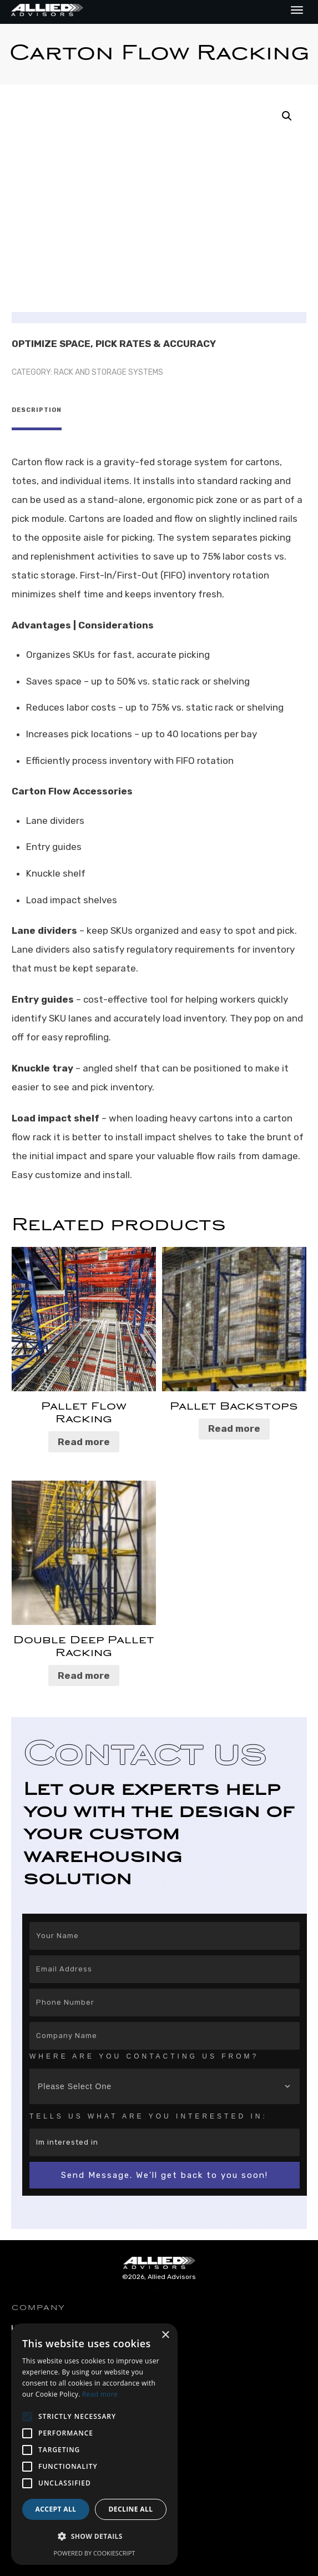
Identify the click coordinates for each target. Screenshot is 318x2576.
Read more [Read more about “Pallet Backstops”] (234, 1424)
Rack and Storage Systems (108, 372)
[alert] (94, 2444)
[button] (287, 116)
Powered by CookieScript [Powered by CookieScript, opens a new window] (94, 2553)
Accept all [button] (56, 2509)
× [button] (165, 2335)
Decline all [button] (131, 2509)
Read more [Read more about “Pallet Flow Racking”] (84, 1437)
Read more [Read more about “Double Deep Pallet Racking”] (84, 1671)
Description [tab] (37, 410)
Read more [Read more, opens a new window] (100, 2394)
